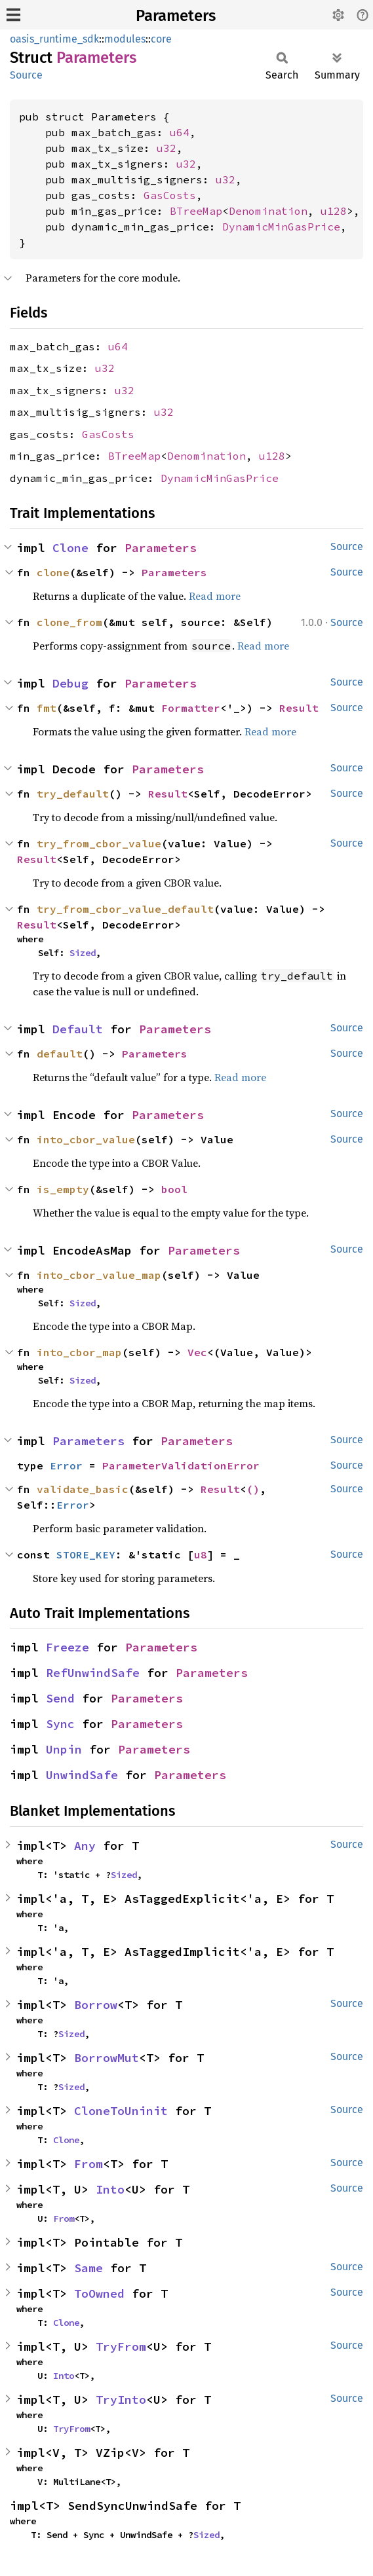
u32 (166, 148)
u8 (200, 1554)
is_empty (63, 1189)
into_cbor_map (79, 1352)
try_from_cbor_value (99, 843)
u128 (334, 210)
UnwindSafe (82, 1774)
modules (125, 39)
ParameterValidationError (181, 1465)
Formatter (190, 707)
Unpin (64, 1749)
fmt (46, 707)
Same (88, 2267)
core (161, 39)
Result (299, 707)
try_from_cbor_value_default (125, 908)
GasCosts (170, 195)
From (88, 2163)
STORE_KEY (85, 1554)
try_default (73, 793)
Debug (70, 683)
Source (26, 75)
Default (77, 1029)
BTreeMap (196, 210)
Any (85, 1845)
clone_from (69, 622)
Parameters (176, 16)
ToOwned (99, 2293)
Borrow (95, 2004)
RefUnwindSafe (93, 1672)
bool (174, 1189)
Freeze (67, 1647)
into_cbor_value (86, 1139)
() (253, 1489)
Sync (60, 1723)
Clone (70, 547)
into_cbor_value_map (99, 1274)
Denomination (268, 210)
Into (110, 2189)
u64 (179, 132)
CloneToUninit (121, 2110)
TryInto (121, 2399)
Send (60, 1698)
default (60, 1053)
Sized (82, 953)
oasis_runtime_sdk (54, 39)
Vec (197, 1352)
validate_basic (82, 1489)
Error (66, 1465)
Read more (215, 596)
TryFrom (121, 2346)
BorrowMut (106, 2057)
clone (53, 572)
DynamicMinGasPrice (281, 226)
